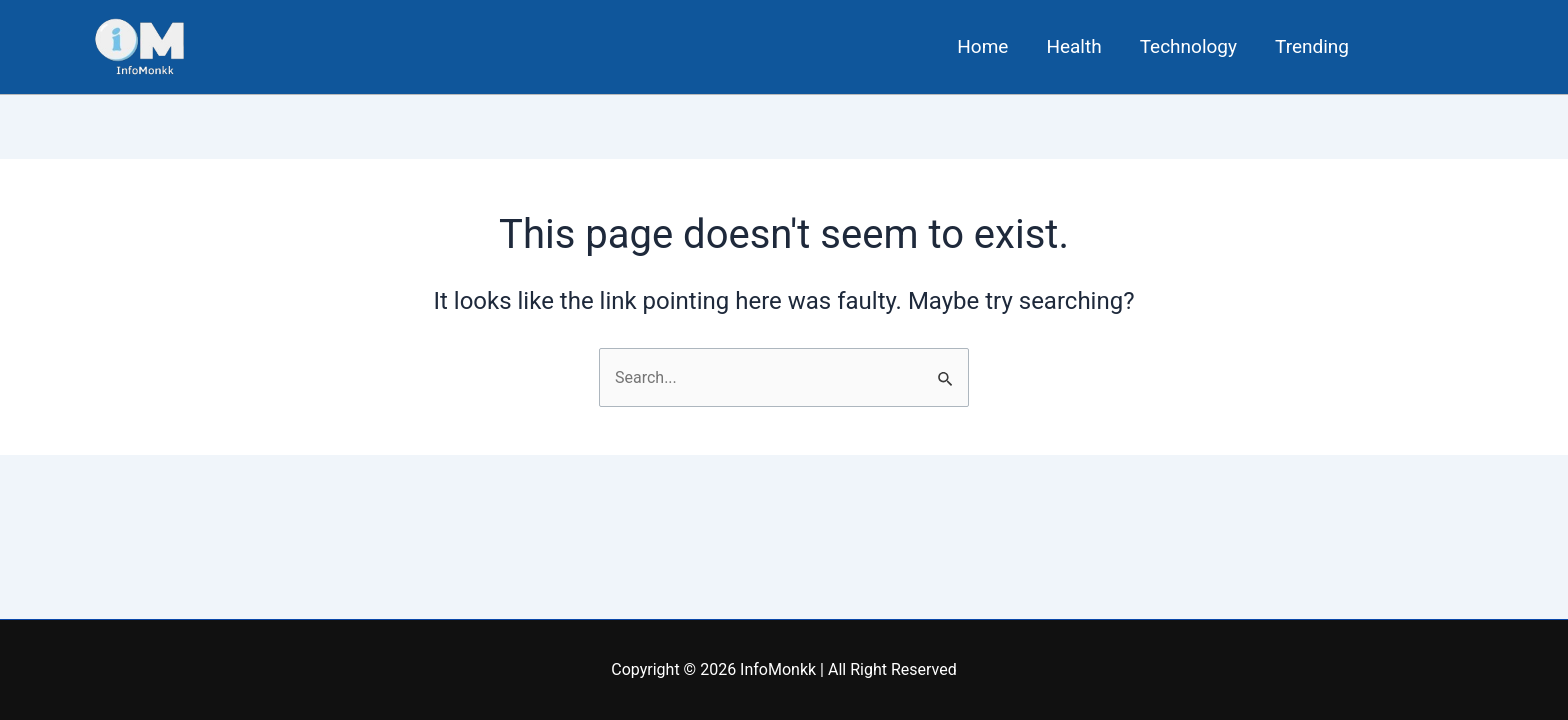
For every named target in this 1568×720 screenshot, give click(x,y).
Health (1073, 46)
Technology (1188, 46)
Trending (1312, 46)
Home (982, 46)
